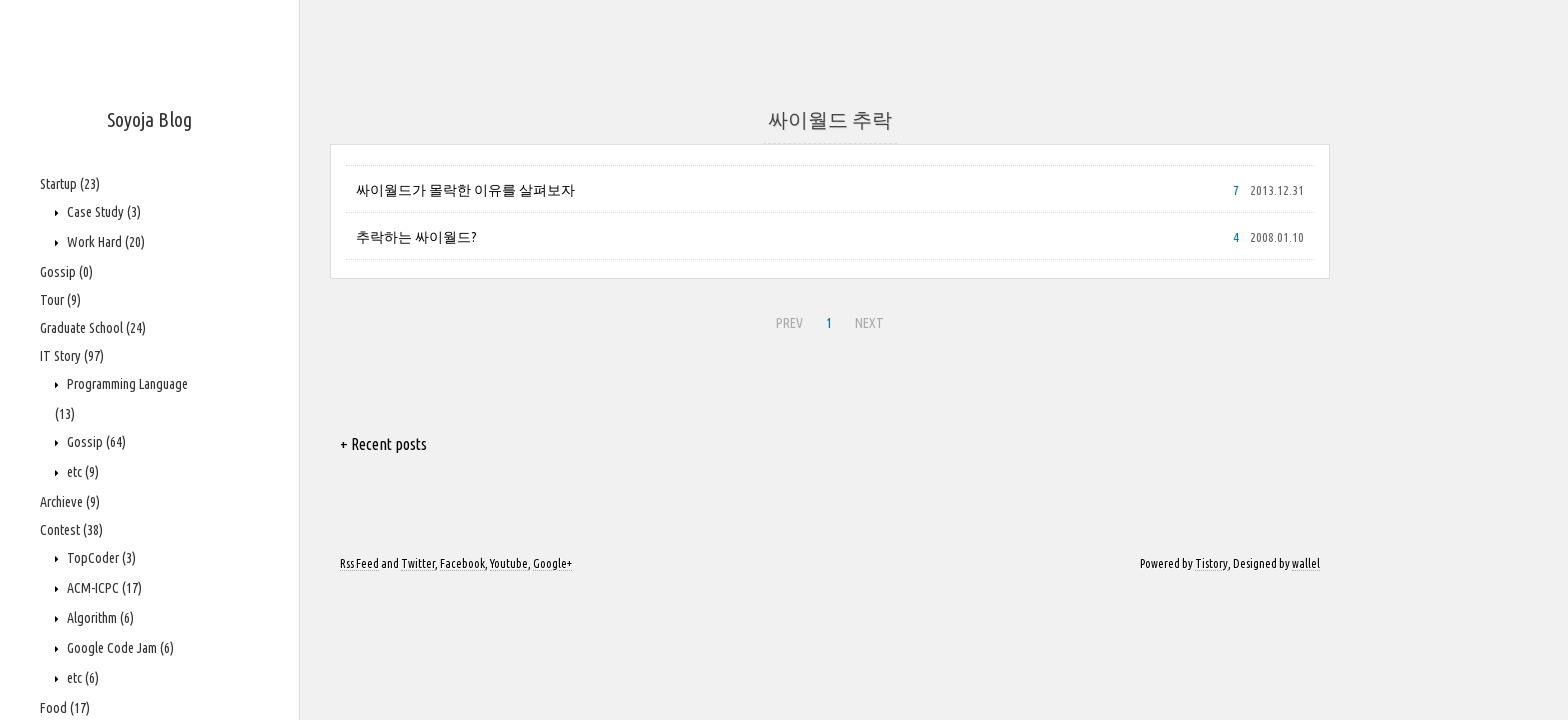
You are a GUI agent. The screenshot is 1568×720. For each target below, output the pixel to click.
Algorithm (99, 618)
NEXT (869, 323)
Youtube (509, 563)
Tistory (1211, 563)
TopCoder (100, 558)
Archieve (70, 502)
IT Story (72, 356)
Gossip (66, 272)
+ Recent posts (383, 444)
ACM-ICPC (103, 588)
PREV (789, 323)
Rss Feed (359, 563)
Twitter (418, 563)
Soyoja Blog (149, 119)
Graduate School (93, 328)
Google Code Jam (119, 648)
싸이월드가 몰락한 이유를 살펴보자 (465, 190)
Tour (60, 300)
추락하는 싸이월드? (416, 237)
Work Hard (104, 242)
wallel (1306, 563)
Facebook (462, 563)
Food (65, 708)
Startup (70, 184)
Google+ (552, 563)
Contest (71, 530)
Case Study (102, 212)
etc (81, 472)
